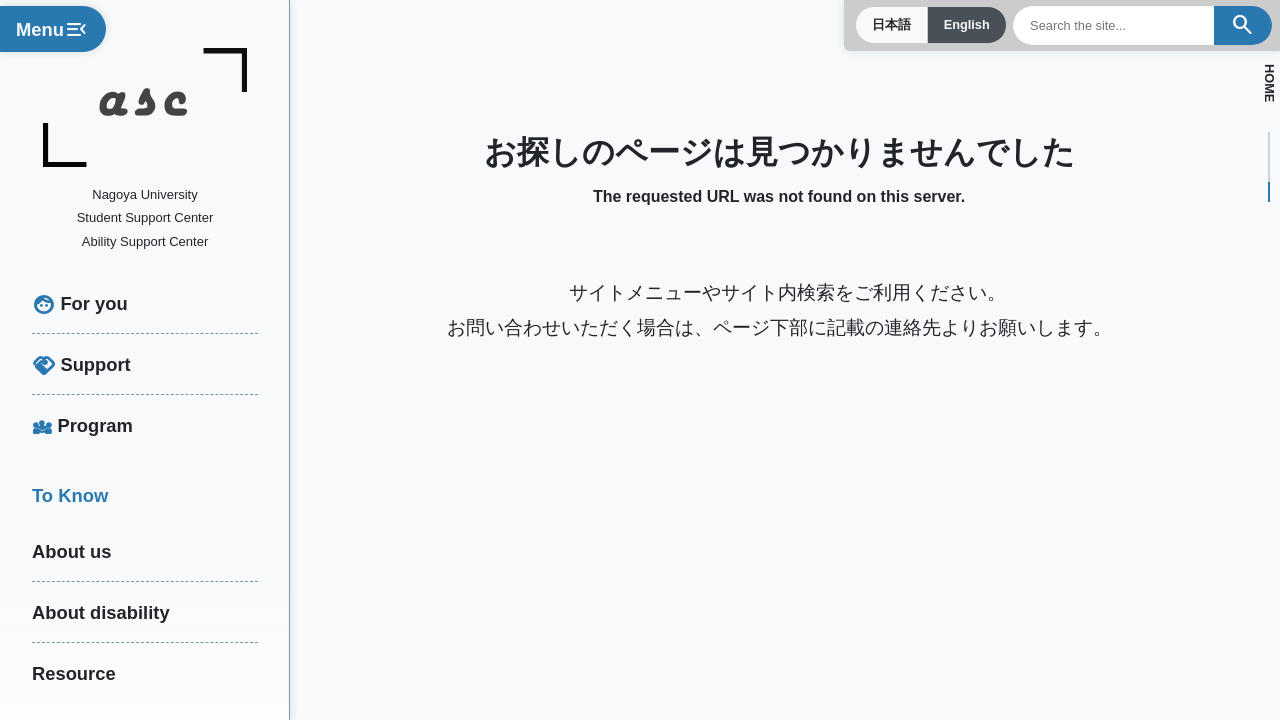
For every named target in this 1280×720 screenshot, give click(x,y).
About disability (101, 612)
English (966, 25)
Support (95, 364)
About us (72, 551)
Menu (53, 30)
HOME (1268, 83)
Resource (74, 673)
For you (93, 303)
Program (95, 425)
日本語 (890, 25)
